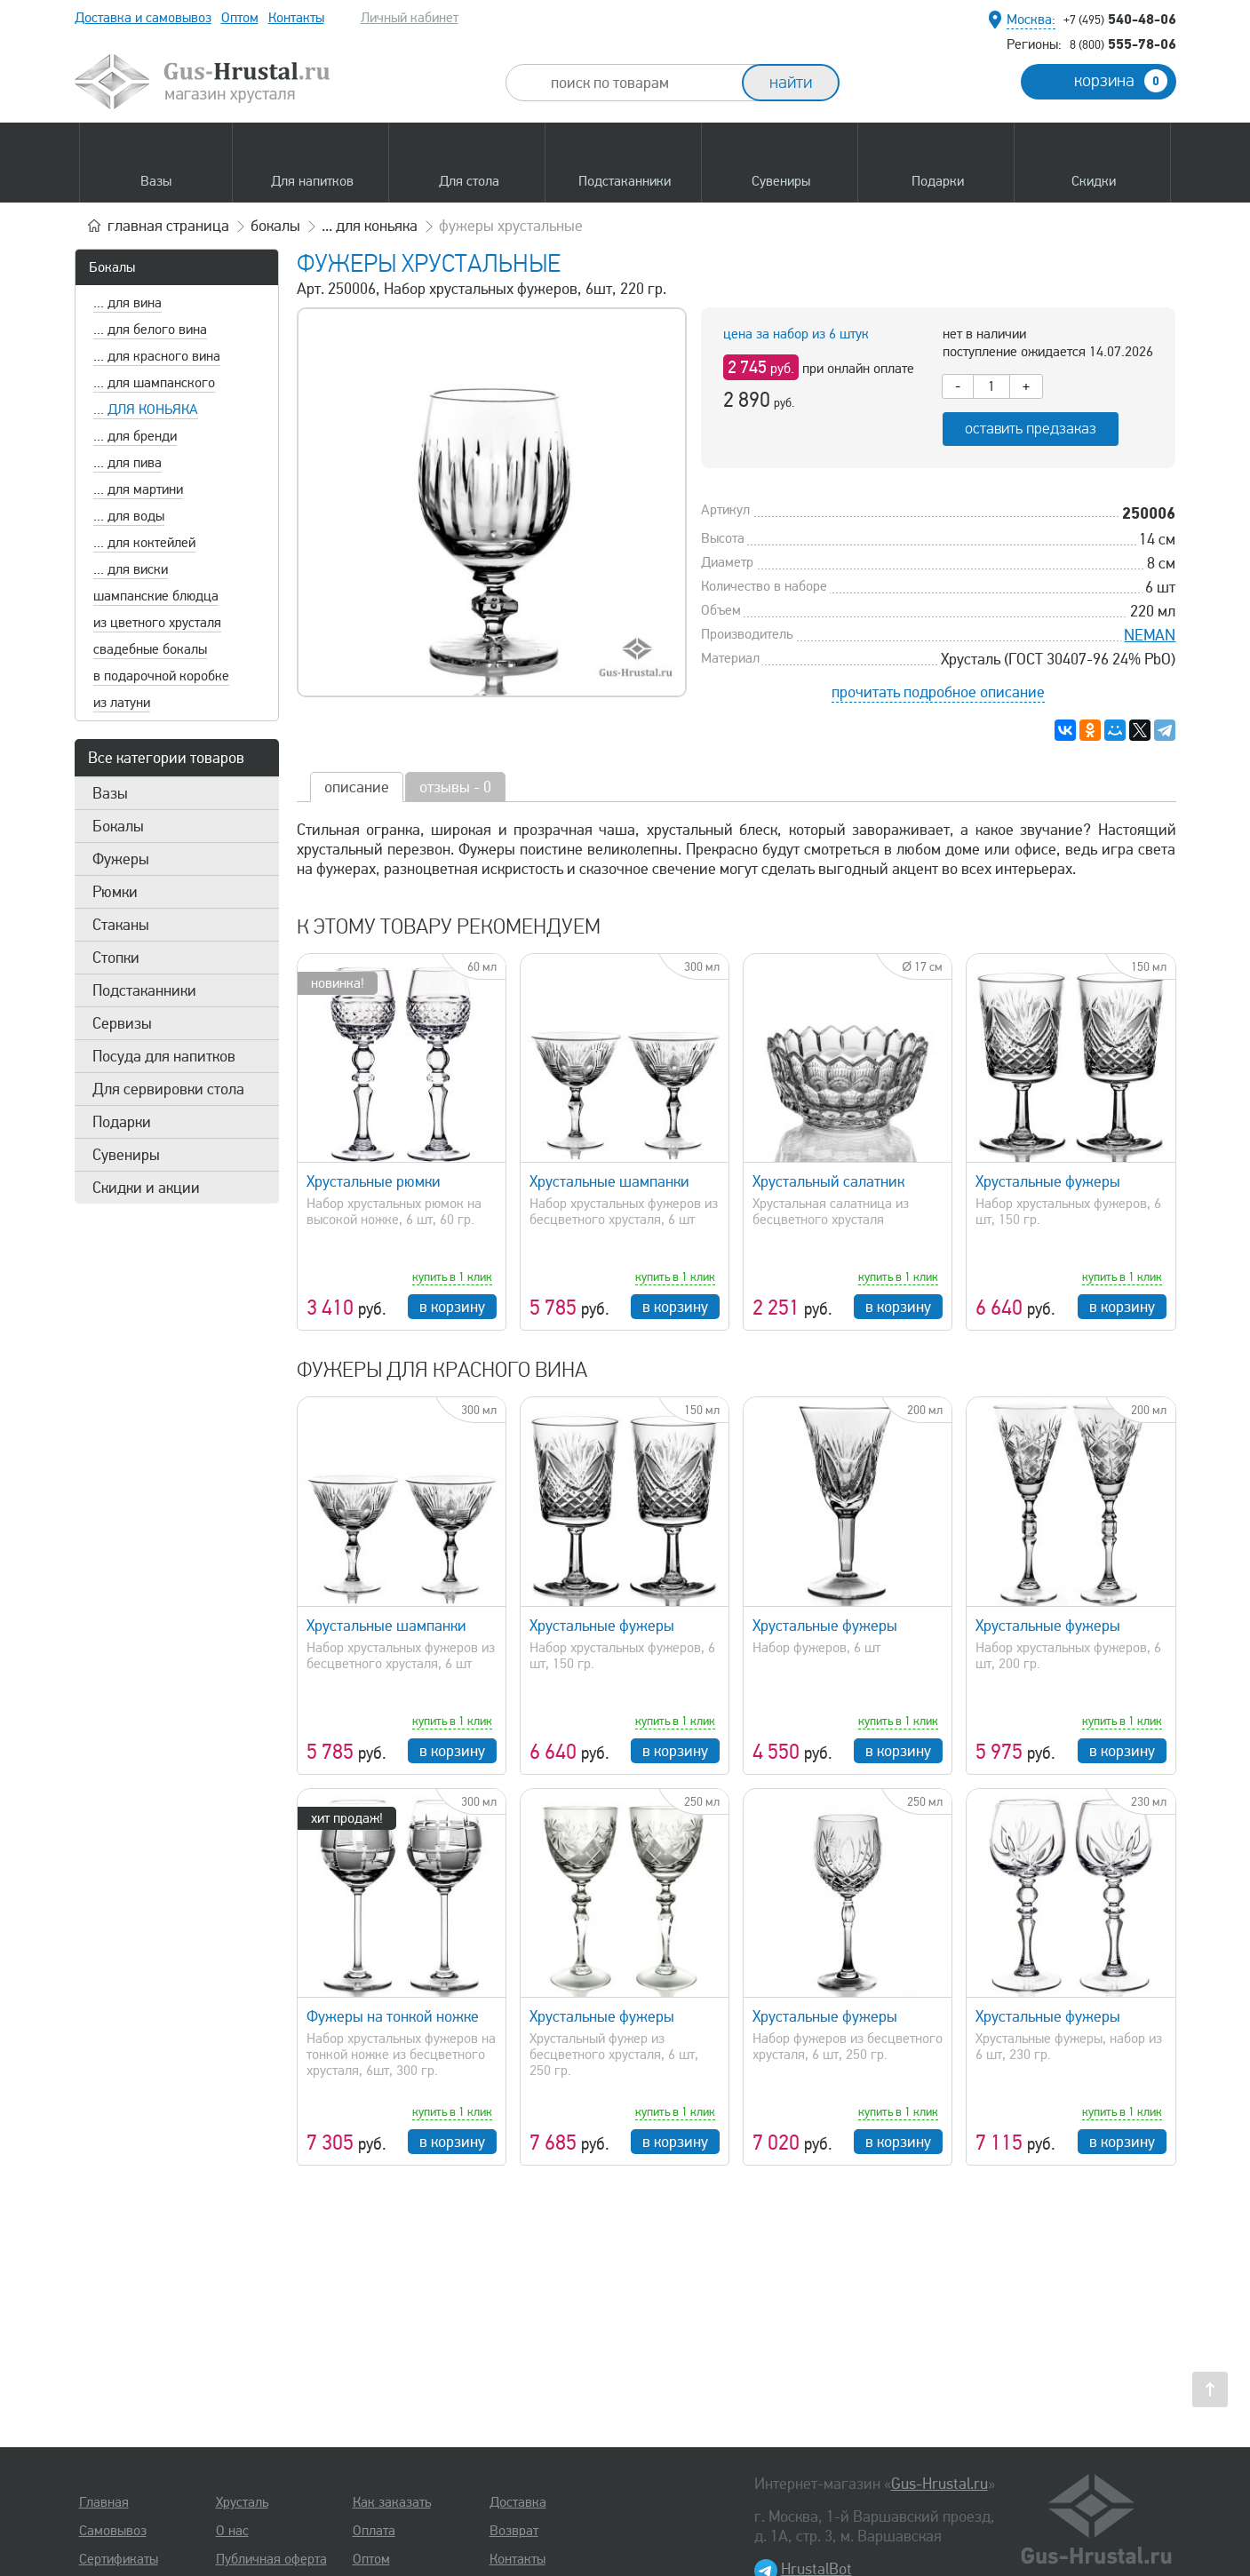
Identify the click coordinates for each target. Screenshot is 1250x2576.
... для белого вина (150, 329)
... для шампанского (154, 383)
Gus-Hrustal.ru (939, 2483)
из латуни (121, 703)
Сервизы (122, 1023)
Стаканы (120, 924)
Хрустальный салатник (828, 1181)
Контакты (296, 18)
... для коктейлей (144, 543)
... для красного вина (156, 356)
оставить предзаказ (1030, 428)
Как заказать (392, 2502)
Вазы (110, 793)
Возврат (514, 2531)
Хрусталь (242, 2502)
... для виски (130, 569)
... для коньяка (145, 409)
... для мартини (138, 489)
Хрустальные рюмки (374, 1181)
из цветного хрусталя (157, 623)
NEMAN (1149, 635)
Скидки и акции (146, 1187)
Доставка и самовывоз (143, 18)
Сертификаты (118, 2559)
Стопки (115, 957)
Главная (104, 2502)
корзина (1120, 80)
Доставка (518, 2502)
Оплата (374, 2531)
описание (356, 787)
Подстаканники (144, 990)
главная (168, 225)
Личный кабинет (409, 18)
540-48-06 (1119, 19)
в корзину (452, 1306)
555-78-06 (1123, 43)
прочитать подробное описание (938, 692)
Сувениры (126, 1155)
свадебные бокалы (150, 649)
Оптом (240, 18)
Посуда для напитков (163, 1056)
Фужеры (120, 859)
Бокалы (112, 267)
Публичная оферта (271, 2559)
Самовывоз (113, 2531)
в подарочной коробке (161, 676)
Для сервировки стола (168, 1089)
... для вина (127, 303)
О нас (232, 2531)
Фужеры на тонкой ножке (393, 2016)
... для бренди (135, 436)
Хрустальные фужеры (1047, 1181)
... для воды (128, 516)
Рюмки (115, 892)
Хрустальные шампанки (609, 1181)
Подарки (121, 1122)
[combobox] (640, 82)
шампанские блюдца (156, 596)
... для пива (127, 463)
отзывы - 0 (455, 787)
